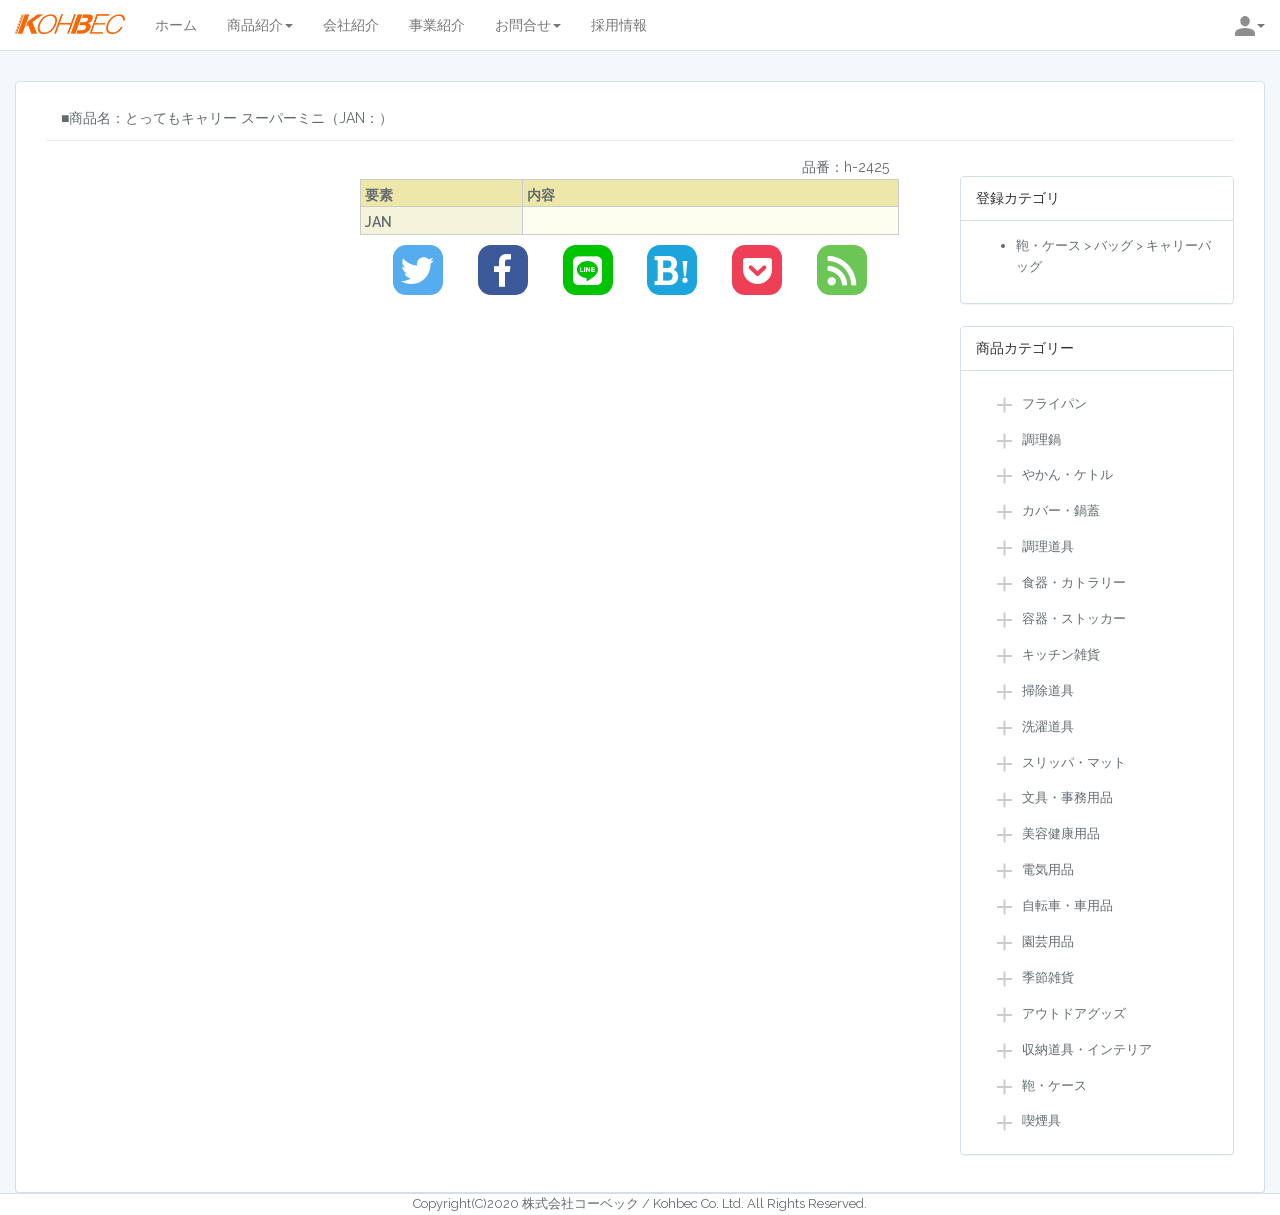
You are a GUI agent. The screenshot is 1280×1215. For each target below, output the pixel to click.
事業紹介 (437, 25)
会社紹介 (351, 25)
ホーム (176, 25)
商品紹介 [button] (260, 25)
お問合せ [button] (528, 25)
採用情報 (619, 25)
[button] (1250, 25)
